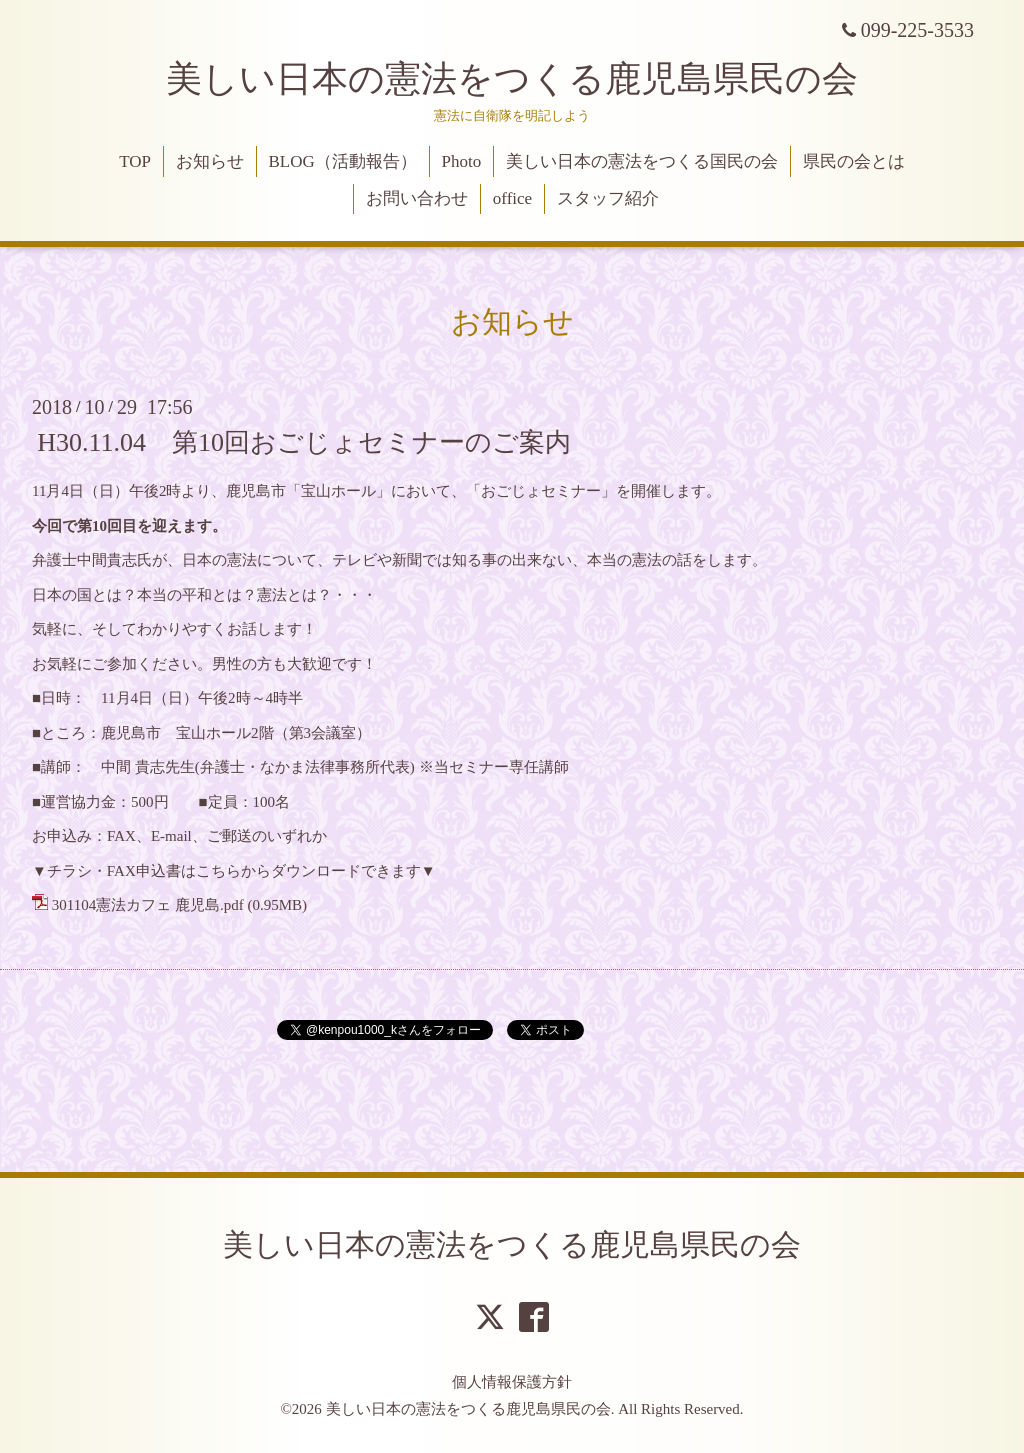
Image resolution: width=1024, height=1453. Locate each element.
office (512, 198)
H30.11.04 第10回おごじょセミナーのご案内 (304, 442)
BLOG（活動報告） (343, 161)
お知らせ (210, 161)
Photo (462, 161)
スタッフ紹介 (608, 198)
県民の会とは (854, 161)
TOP (135, 161)
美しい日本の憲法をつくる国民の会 (642, 161)
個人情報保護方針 (512, 1382)
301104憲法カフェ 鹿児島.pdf (148, 905)
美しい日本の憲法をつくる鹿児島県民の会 (512, 79)
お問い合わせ (417, 198)
